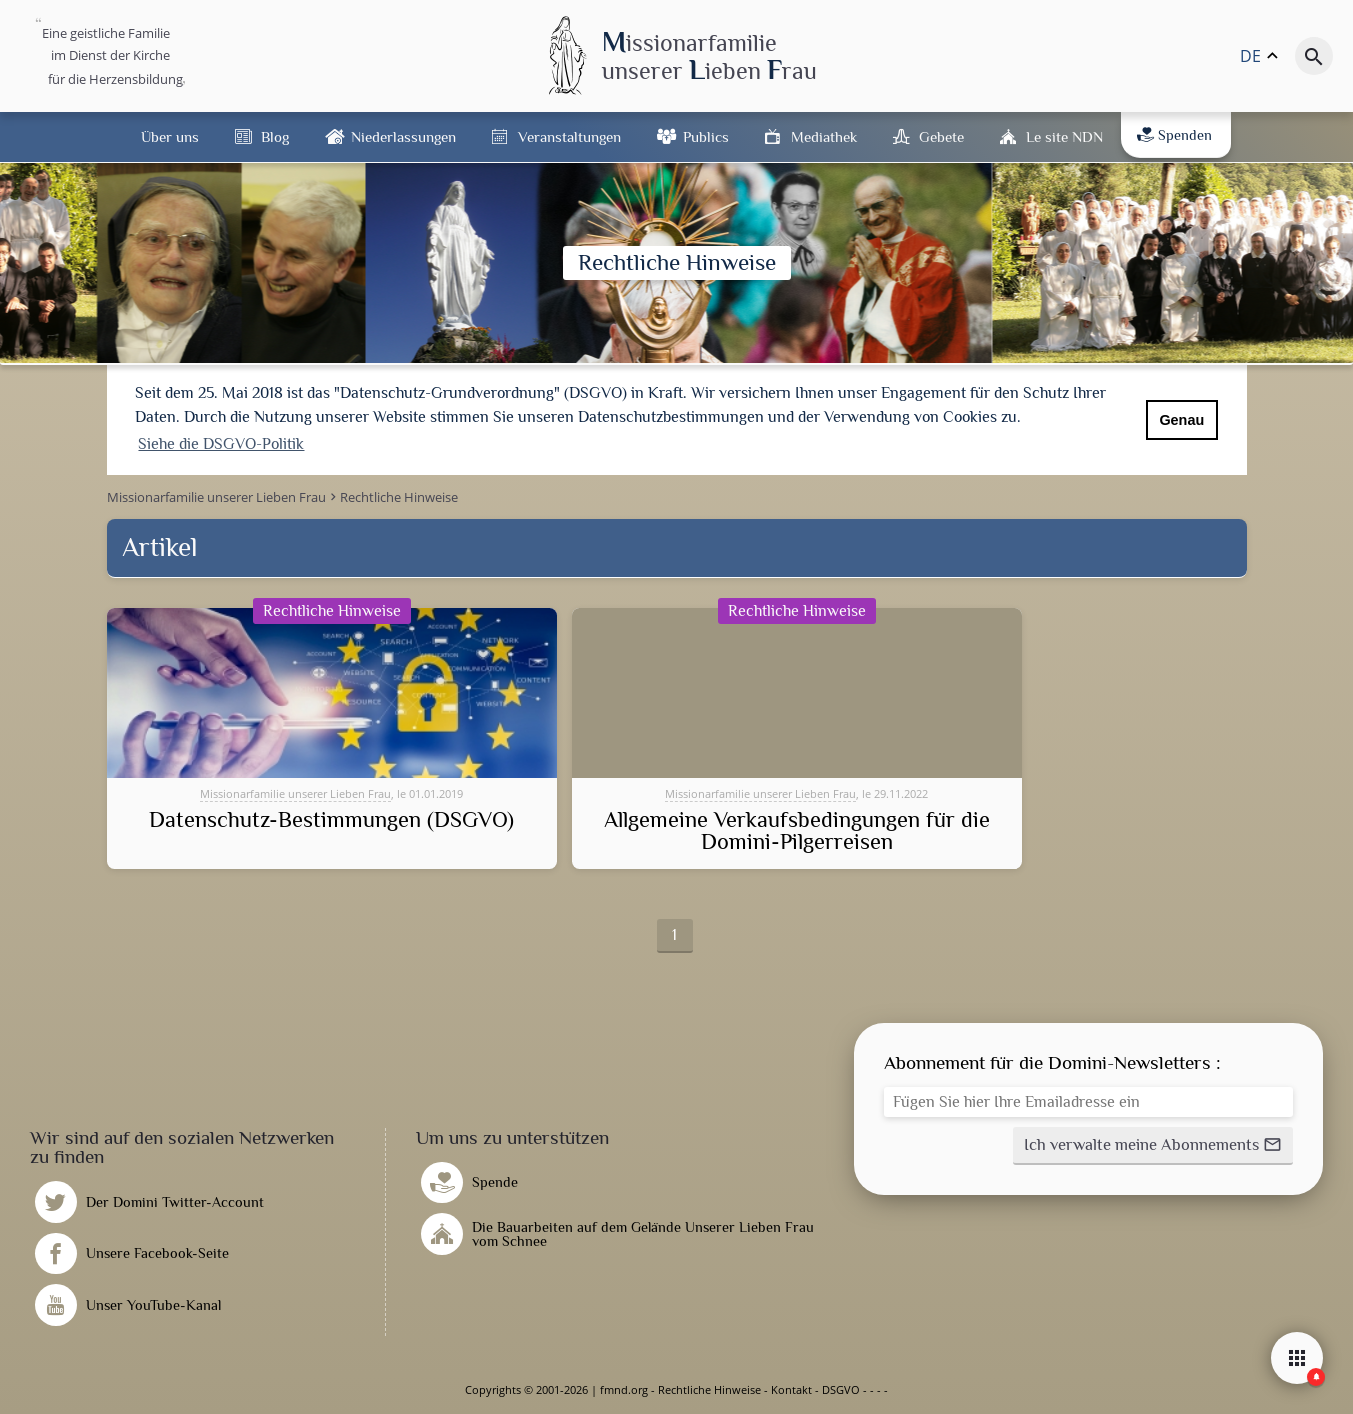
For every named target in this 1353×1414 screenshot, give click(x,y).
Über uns (170, 136)
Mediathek (824, 136)
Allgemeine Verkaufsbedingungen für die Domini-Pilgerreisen (797, 831)
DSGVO (841, 1389)
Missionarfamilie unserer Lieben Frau (295, 793)
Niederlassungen (403, 136)
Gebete (941, 136)
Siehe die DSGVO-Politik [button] (221, 444)
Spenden (1174, 135)
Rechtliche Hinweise (709, 1389)
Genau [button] (1181, 420)
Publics (706, 136)
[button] (1153, 1146)
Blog (275, 136)
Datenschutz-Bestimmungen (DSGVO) (331, 820)
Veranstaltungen (569, 136)
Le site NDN (1064, 136)
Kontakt (791, 1389)
